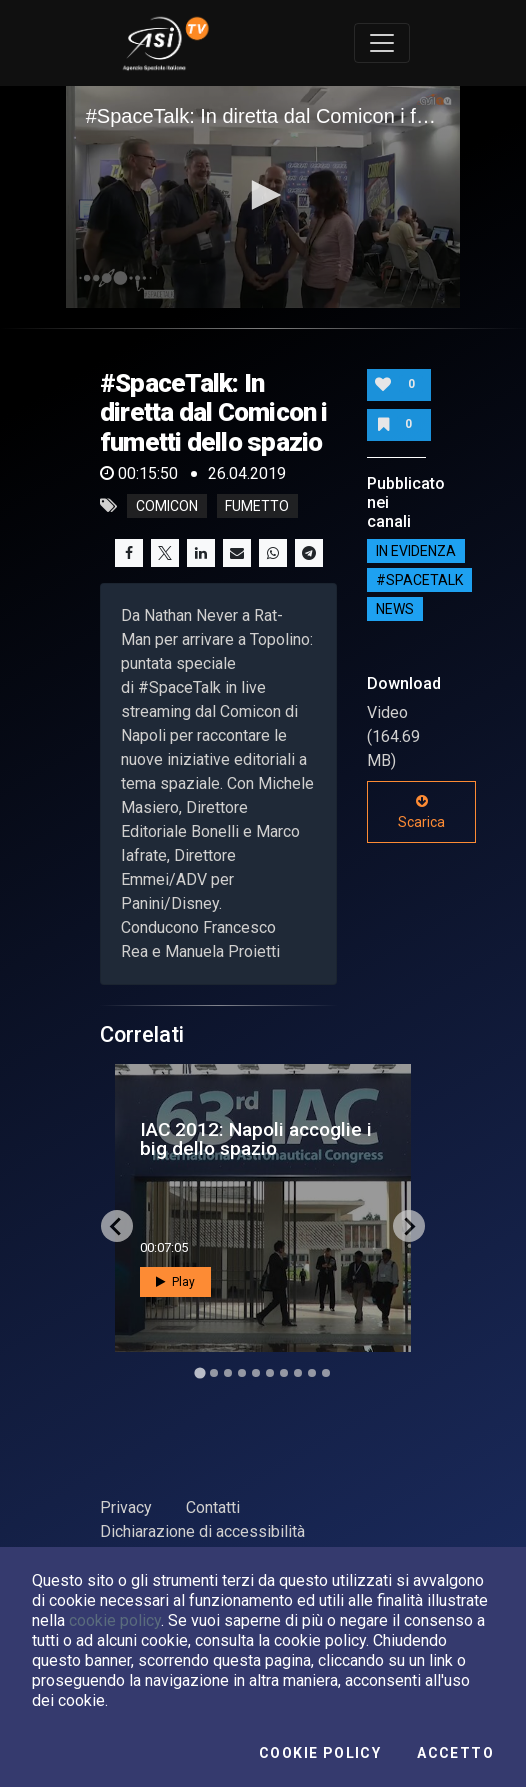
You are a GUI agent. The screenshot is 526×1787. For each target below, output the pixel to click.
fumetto (257, 506)
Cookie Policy (320, 1753)
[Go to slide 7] (284, 1373)
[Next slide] (409, 1226)
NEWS (395, 609)
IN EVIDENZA (416, 551)
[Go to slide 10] (326, 1373)
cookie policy (115, 1620)
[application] (263, 197)
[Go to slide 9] (312, 1373)
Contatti (213, 1507)
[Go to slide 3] (228, 1373)
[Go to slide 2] (214, 1373)
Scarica (421, 812)
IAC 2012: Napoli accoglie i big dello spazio (256, 1139)
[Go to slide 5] (256, 1373)
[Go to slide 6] (270, 1373)
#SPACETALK (419, 580)
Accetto (455, 1753)
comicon (167, 506)
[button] (263, 195)
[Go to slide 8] (298, 1373)
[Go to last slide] (117, 1226)
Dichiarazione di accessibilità (202, 1531)
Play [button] (175, 1282)
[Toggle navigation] (382, 43)
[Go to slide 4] (242, 1373)
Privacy (126, 1507)
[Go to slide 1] (199, 1373)
